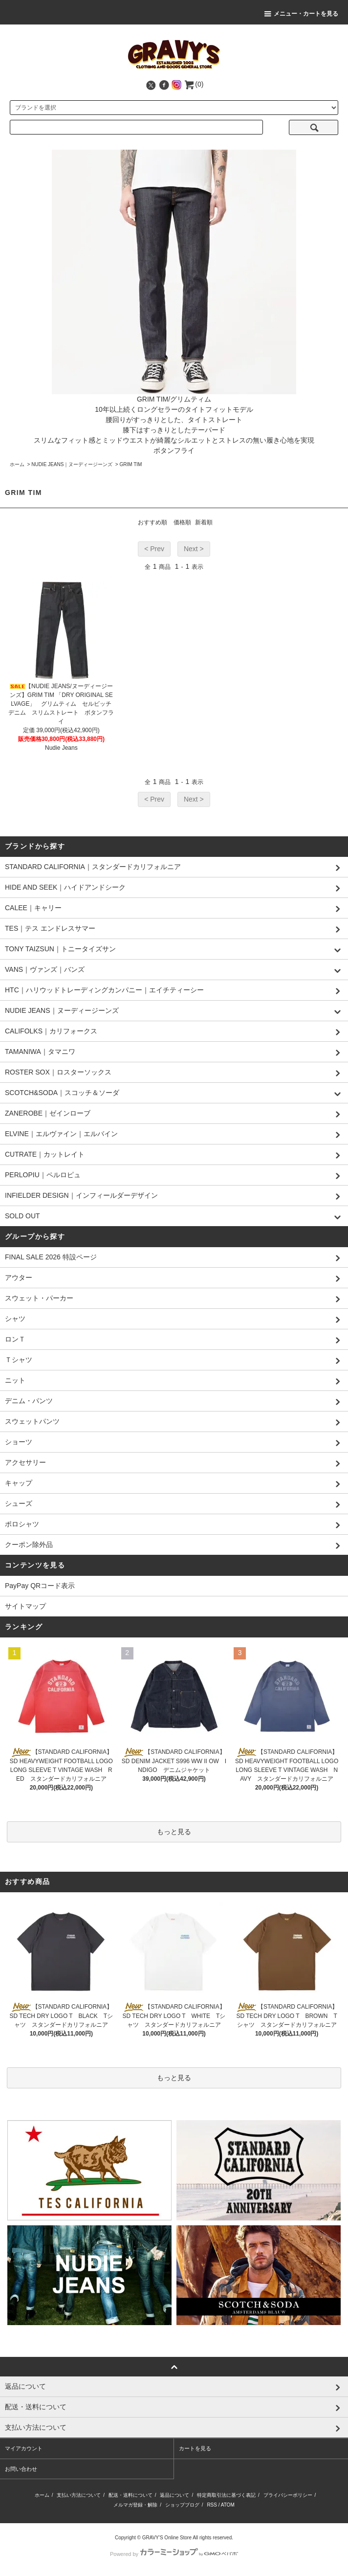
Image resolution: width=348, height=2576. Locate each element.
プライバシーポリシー (287, 2495)
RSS (212, 2505)
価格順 (182, 522)
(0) (193, 84)
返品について (174, 2495)
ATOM (228, 2505)
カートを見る (195, 2448)
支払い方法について (79, 2495)
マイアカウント (24, 2448)
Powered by (174, 2554)
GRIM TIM (131, 464)
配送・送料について (130, 2495)
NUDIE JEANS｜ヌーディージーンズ (71, 464)
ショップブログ (182, 2505)
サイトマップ (25, 1606)
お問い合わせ (21, 2469)
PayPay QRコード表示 (40, 1586)
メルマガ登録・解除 (135, 2505)
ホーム (17, 464)
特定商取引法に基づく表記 (226, 2495)
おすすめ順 (152, 522)
